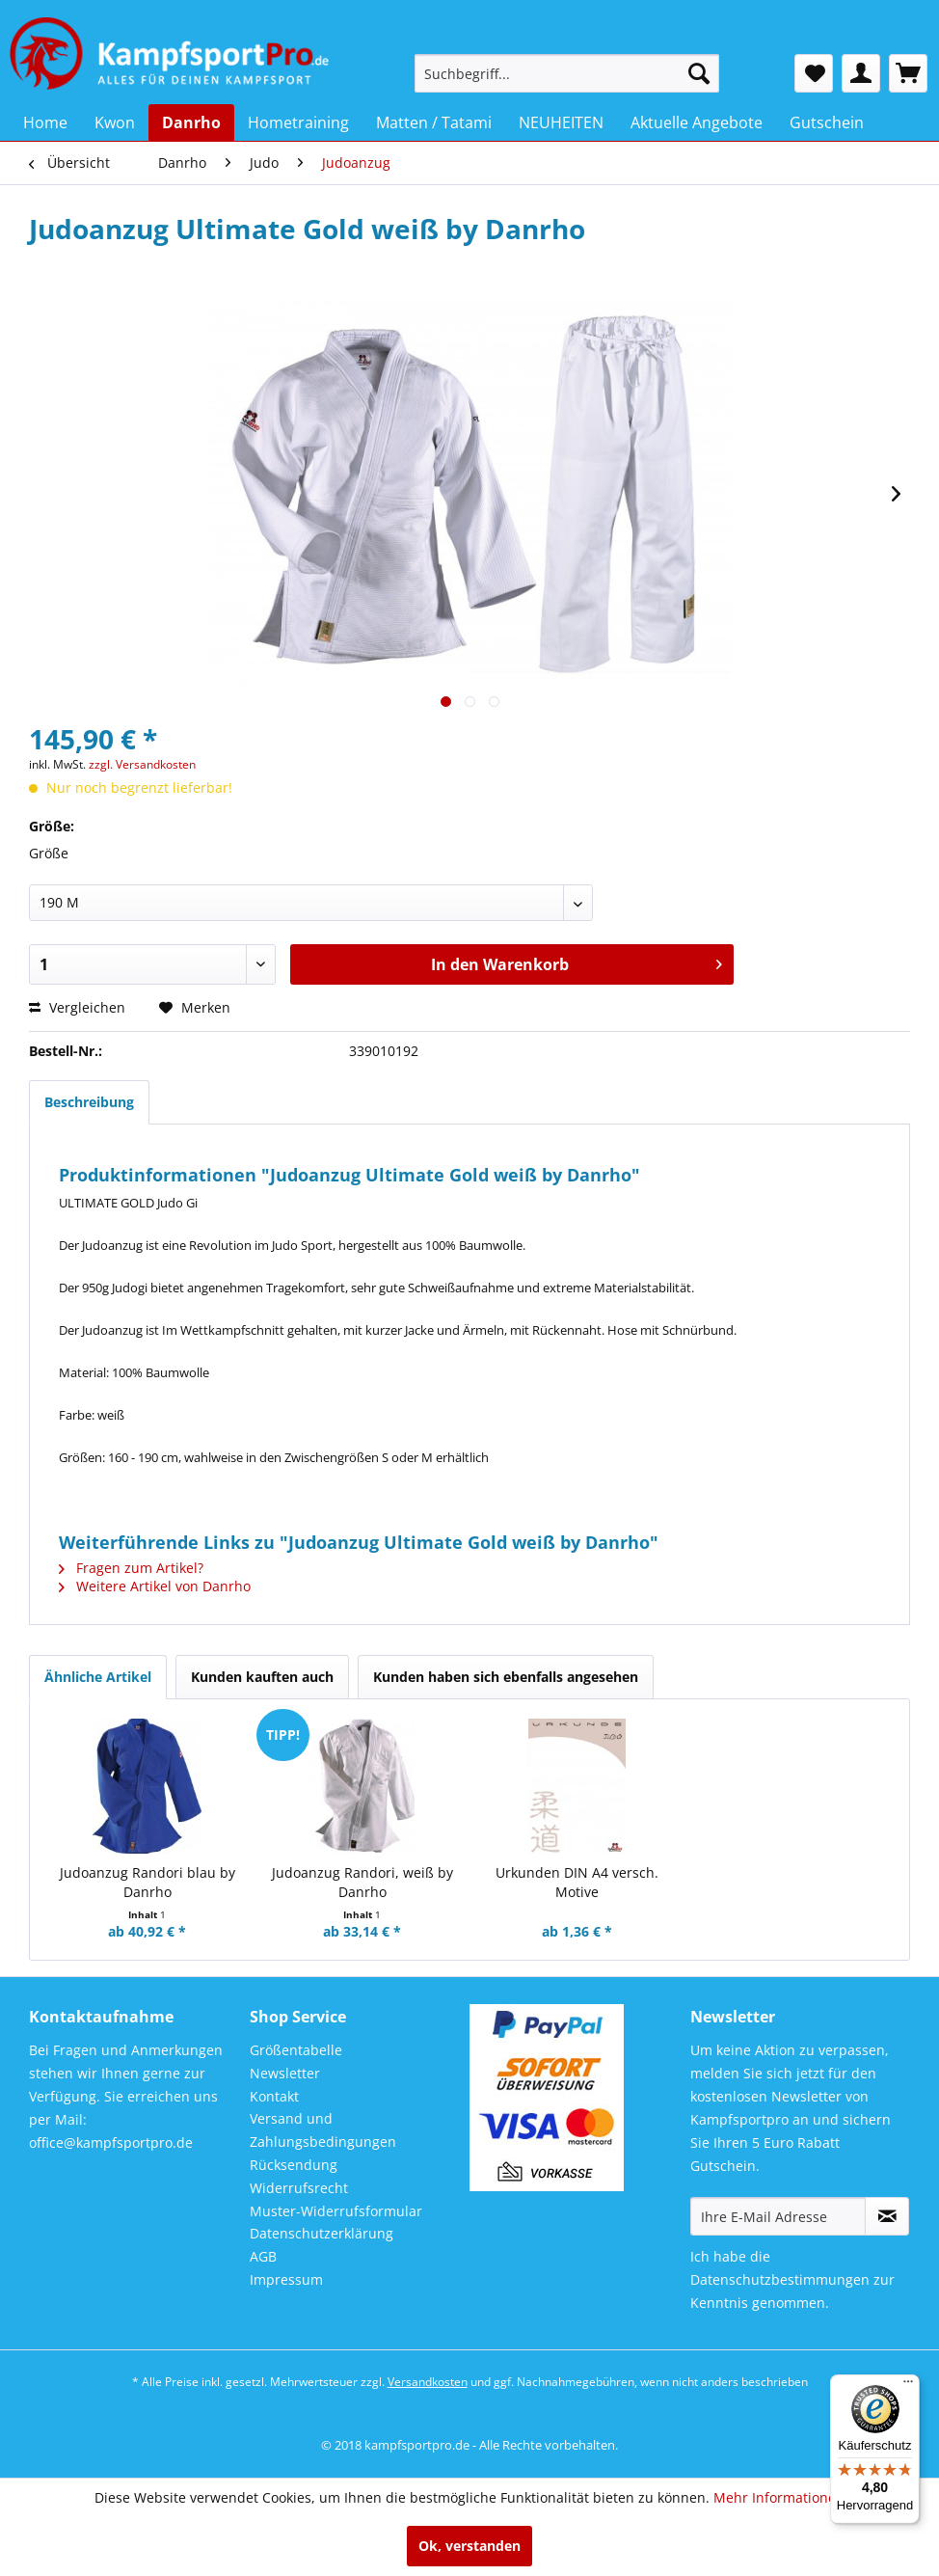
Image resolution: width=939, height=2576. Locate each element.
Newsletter (285, 2073)
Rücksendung (293, 2165)
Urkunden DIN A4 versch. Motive (577, 1882)
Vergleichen (77, 1007)
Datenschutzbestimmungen (780, 2279)
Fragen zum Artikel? (131, 1568)
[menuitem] (567, 73)
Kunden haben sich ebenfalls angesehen (505, 1677)
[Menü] (908, 2386)
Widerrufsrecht (299, 2188)
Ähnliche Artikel (97, 1677)
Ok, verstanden (469, 2545)
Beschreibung (89, 1102)
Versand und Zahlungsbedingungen (323, 2130)
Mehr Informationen (779, 2497)
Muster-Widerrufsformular (336, 2211)
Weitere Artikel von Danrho (155, 1586)
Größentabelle (296, 2050)
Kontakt (274, 2096)
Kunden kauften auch (262, 1677)
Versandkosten (428, 2381)
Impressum (286, 2279)
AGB (263, 2256)
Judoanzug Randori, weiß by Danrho (362, 1882)
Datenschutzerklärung (321, 2233)
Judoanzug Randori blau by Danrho (147, 1882)
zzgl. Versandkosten (142, 764)
